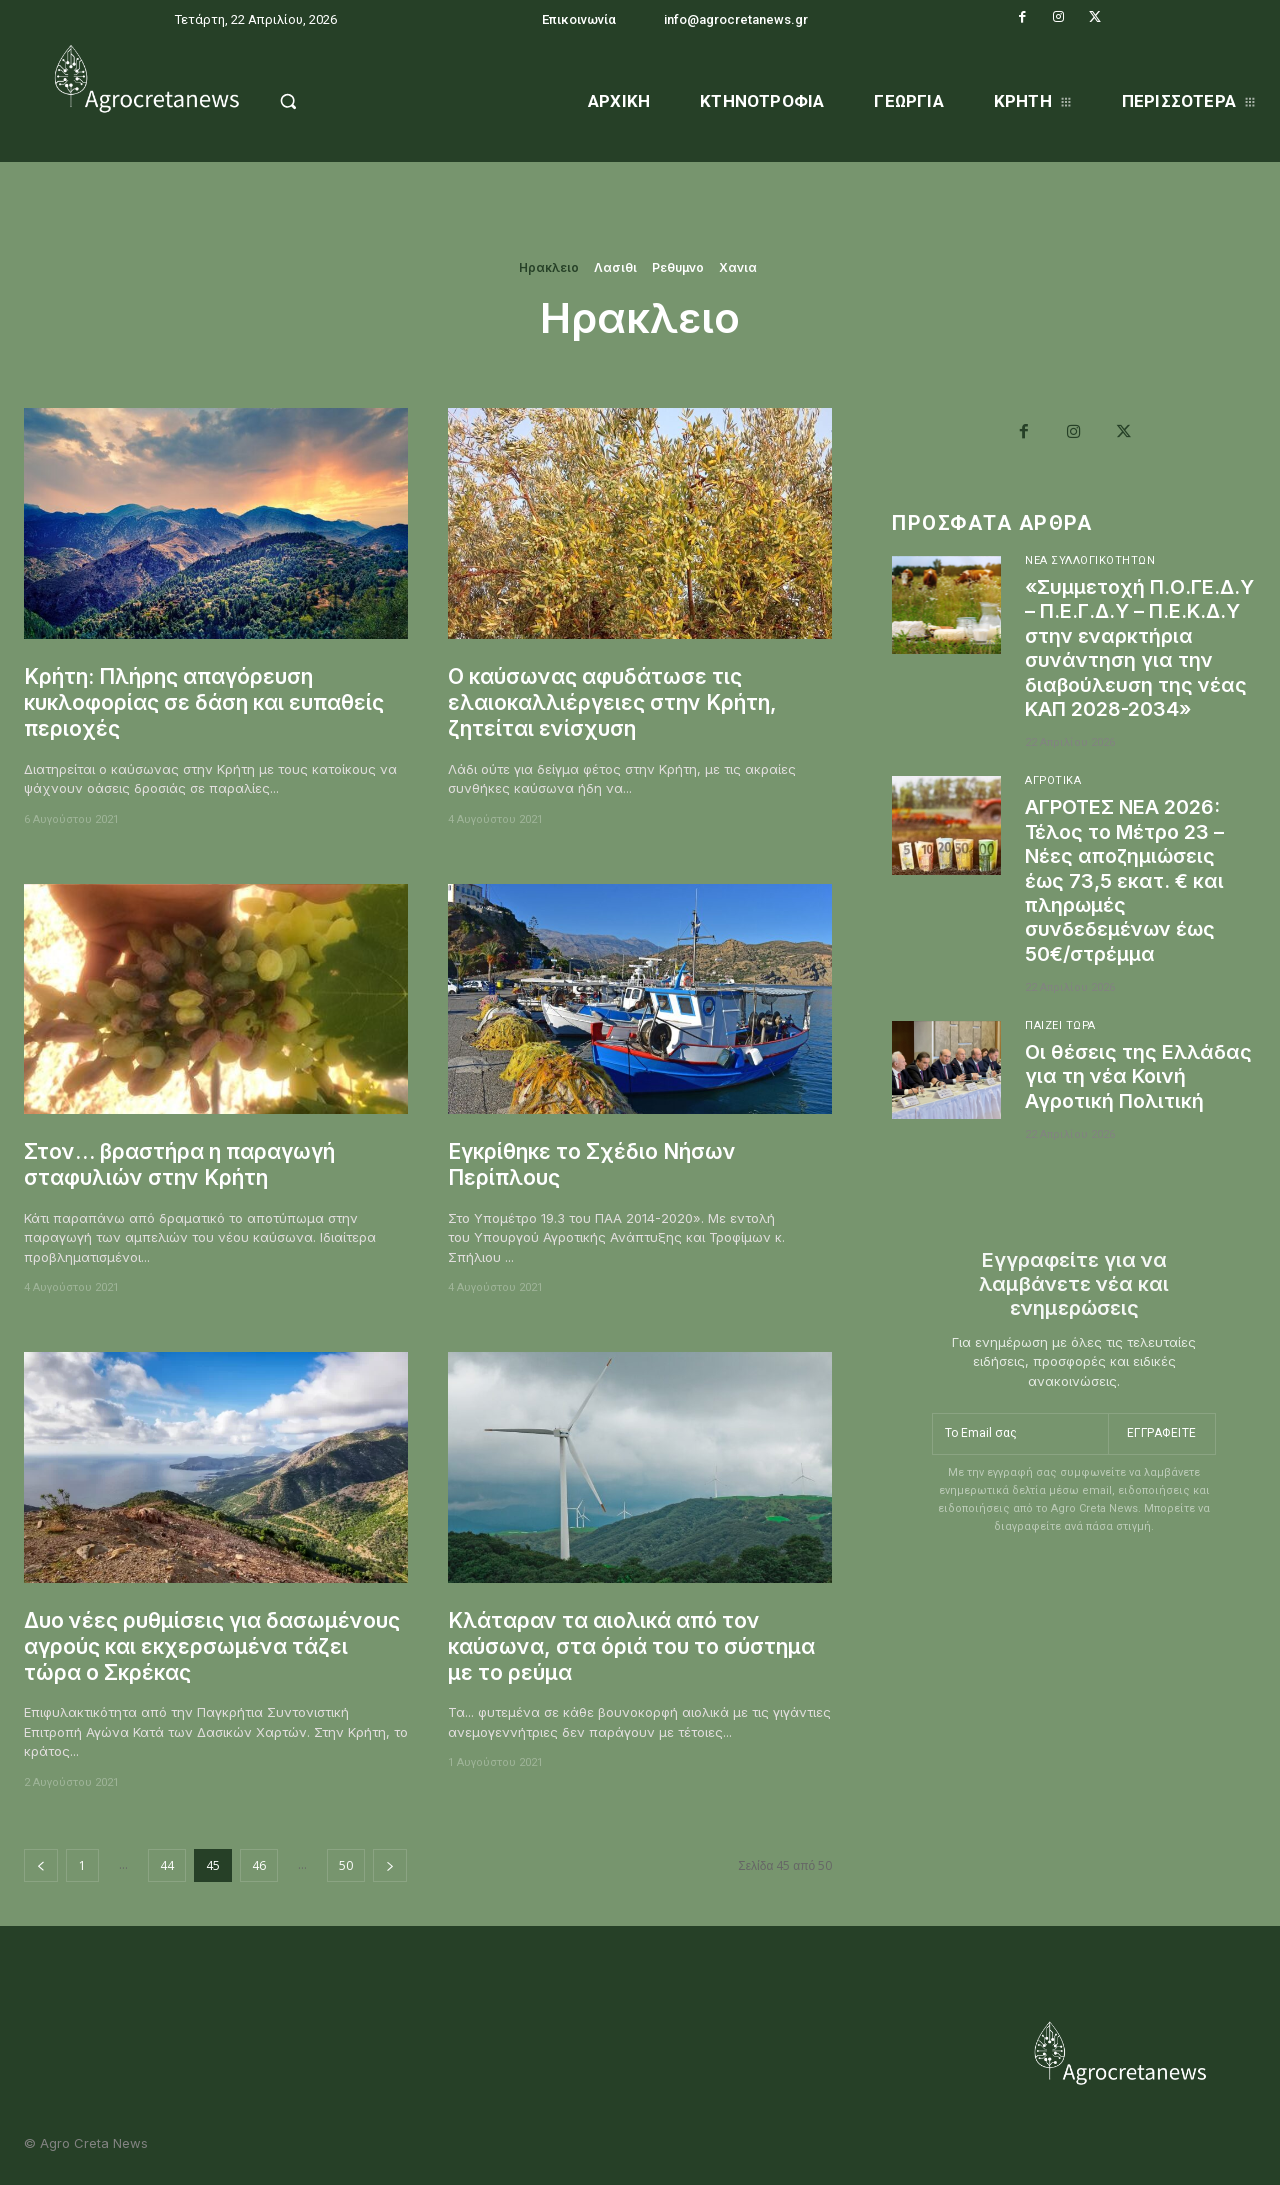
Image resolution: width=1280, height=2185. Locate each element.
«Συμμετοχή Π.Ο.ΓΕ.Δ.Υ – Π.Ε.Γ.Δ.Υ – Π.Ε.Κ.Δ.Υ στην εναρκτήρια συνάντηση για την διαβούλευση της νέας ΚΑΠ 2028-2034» (1139, 659)
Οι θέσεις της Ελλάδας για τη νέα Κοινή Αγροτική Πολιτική (1139, 1095)
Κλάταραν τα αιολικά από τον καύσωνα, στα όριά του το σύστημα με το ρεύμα (632, 1647)
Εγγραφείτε (1162, 1451)
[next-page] (390, 1865)
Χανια (738, 268)
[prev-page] (41, 1865)
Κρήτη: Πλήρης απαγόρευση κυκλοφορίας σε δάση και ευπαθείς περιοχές (206, 703)
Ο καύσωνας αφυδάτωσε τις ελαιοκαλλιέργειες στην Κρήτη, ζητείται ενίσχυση (613, 703)
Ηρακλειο (549, 268)
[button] (331, 101)
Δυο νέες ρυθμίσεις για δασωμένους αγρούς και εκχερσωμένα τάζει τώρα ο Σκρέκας (212, 1647)
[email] (1020, 1452)
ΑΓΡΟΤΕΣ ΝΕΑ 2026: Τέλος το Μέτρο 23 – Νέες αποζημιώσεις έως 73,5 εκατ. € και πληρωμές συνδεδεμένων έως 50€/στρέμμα (1126, 901)
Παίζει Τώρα (1061, 1045)
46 (259, 1865)
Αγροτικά (1053, 803)
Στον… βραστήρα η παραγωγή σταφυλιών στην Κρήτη (181, 1164)
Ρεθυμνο (678, 268)
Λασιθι (615, 268)
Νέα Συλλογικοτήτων (1090, 561)
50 (346, 1865)
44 (167, 1865)
